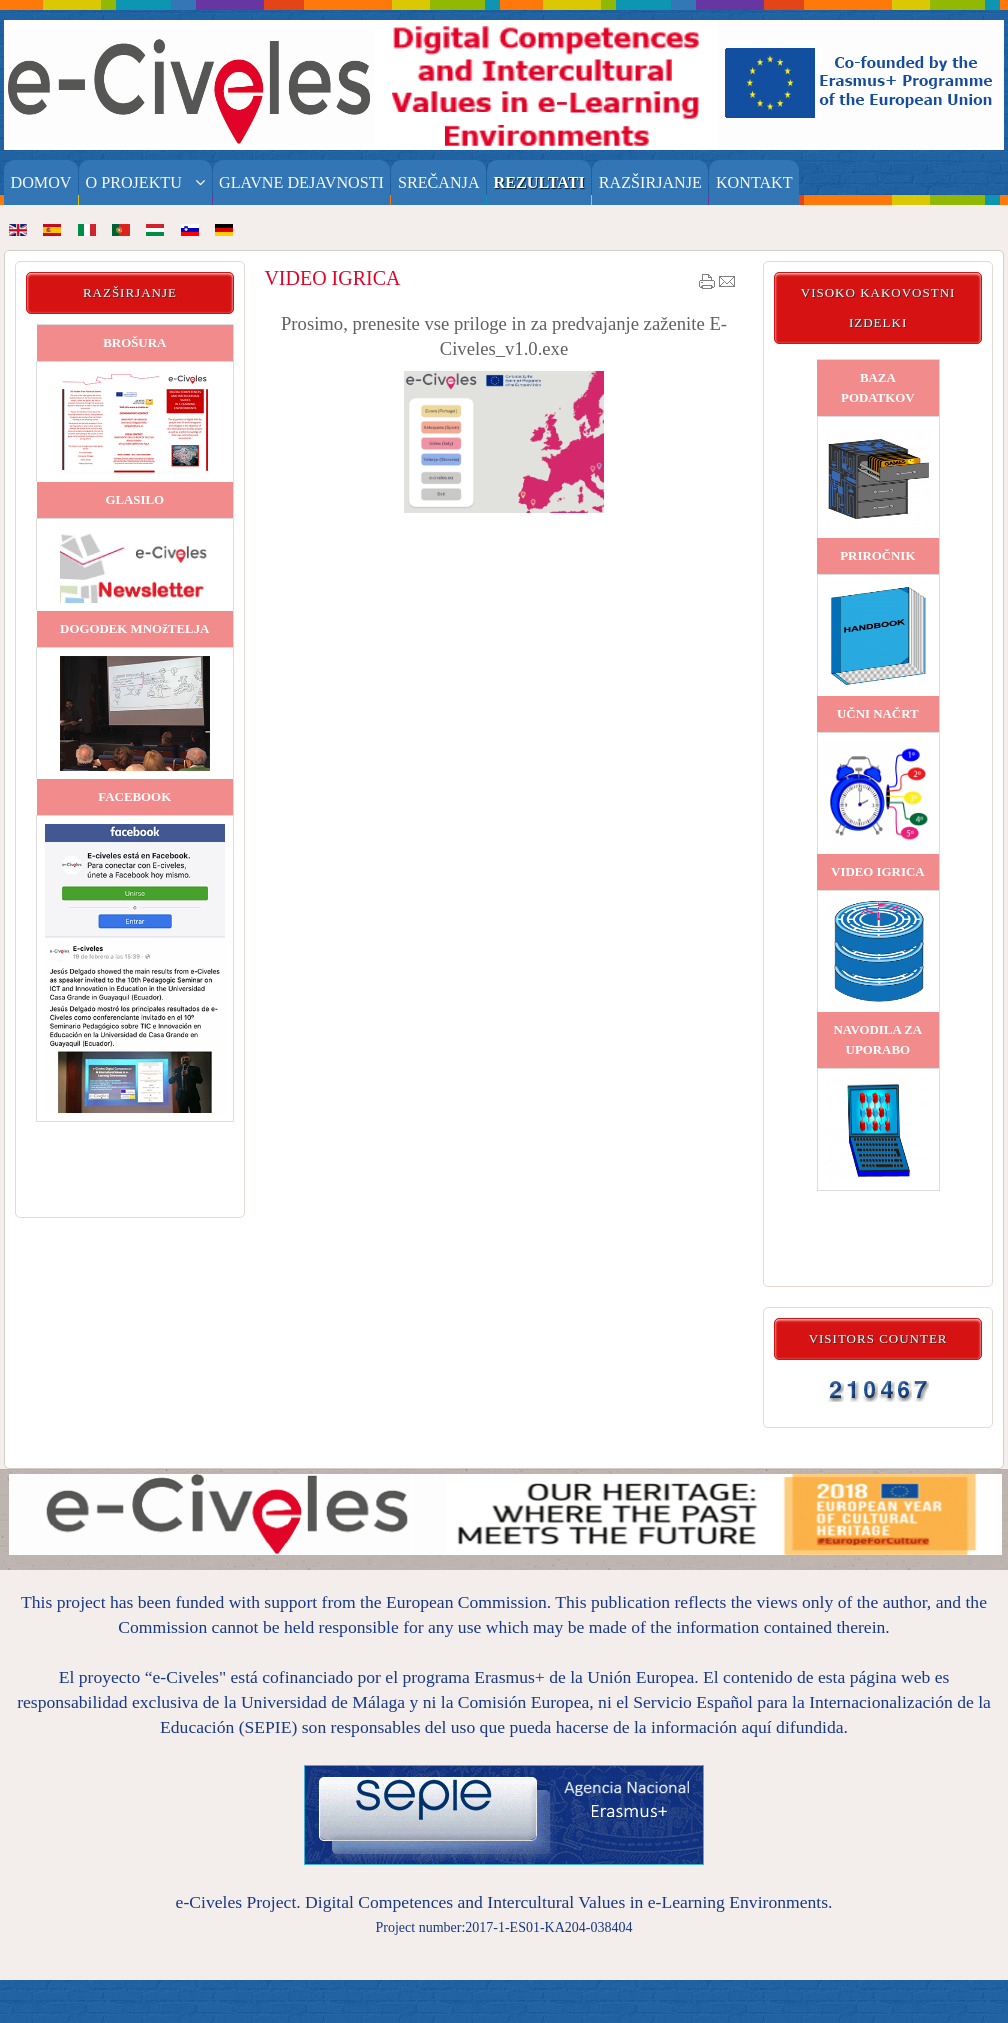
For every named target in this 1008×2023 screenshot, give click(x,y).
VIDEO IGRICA (332, 278)
